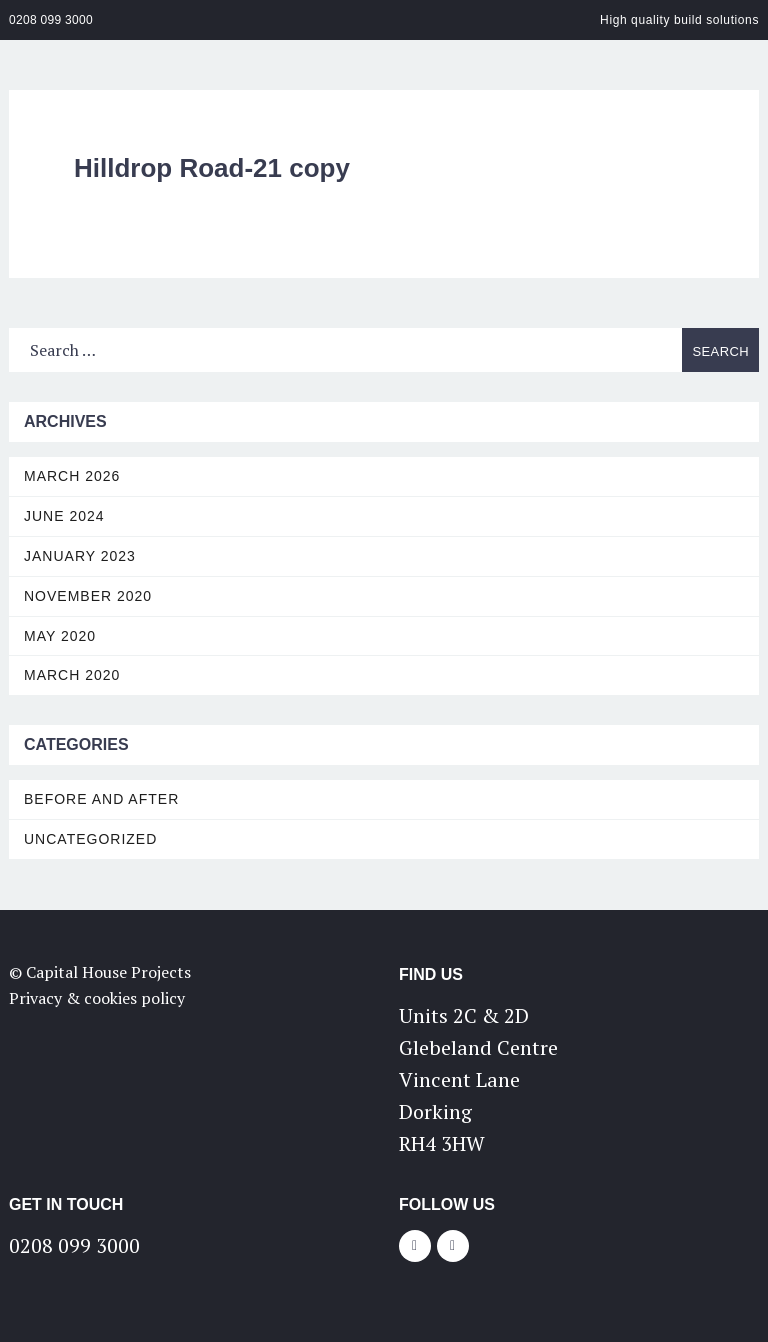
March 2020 (72, 675)
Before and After (101, 799)
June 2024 (64, 516)
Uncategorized (90, 839)
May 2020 (60, 636)
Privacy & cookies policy (97, 998)
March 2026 (72, 476)
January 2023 (80, 556)
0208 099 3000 (51, 20)
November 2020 (88, 596)
